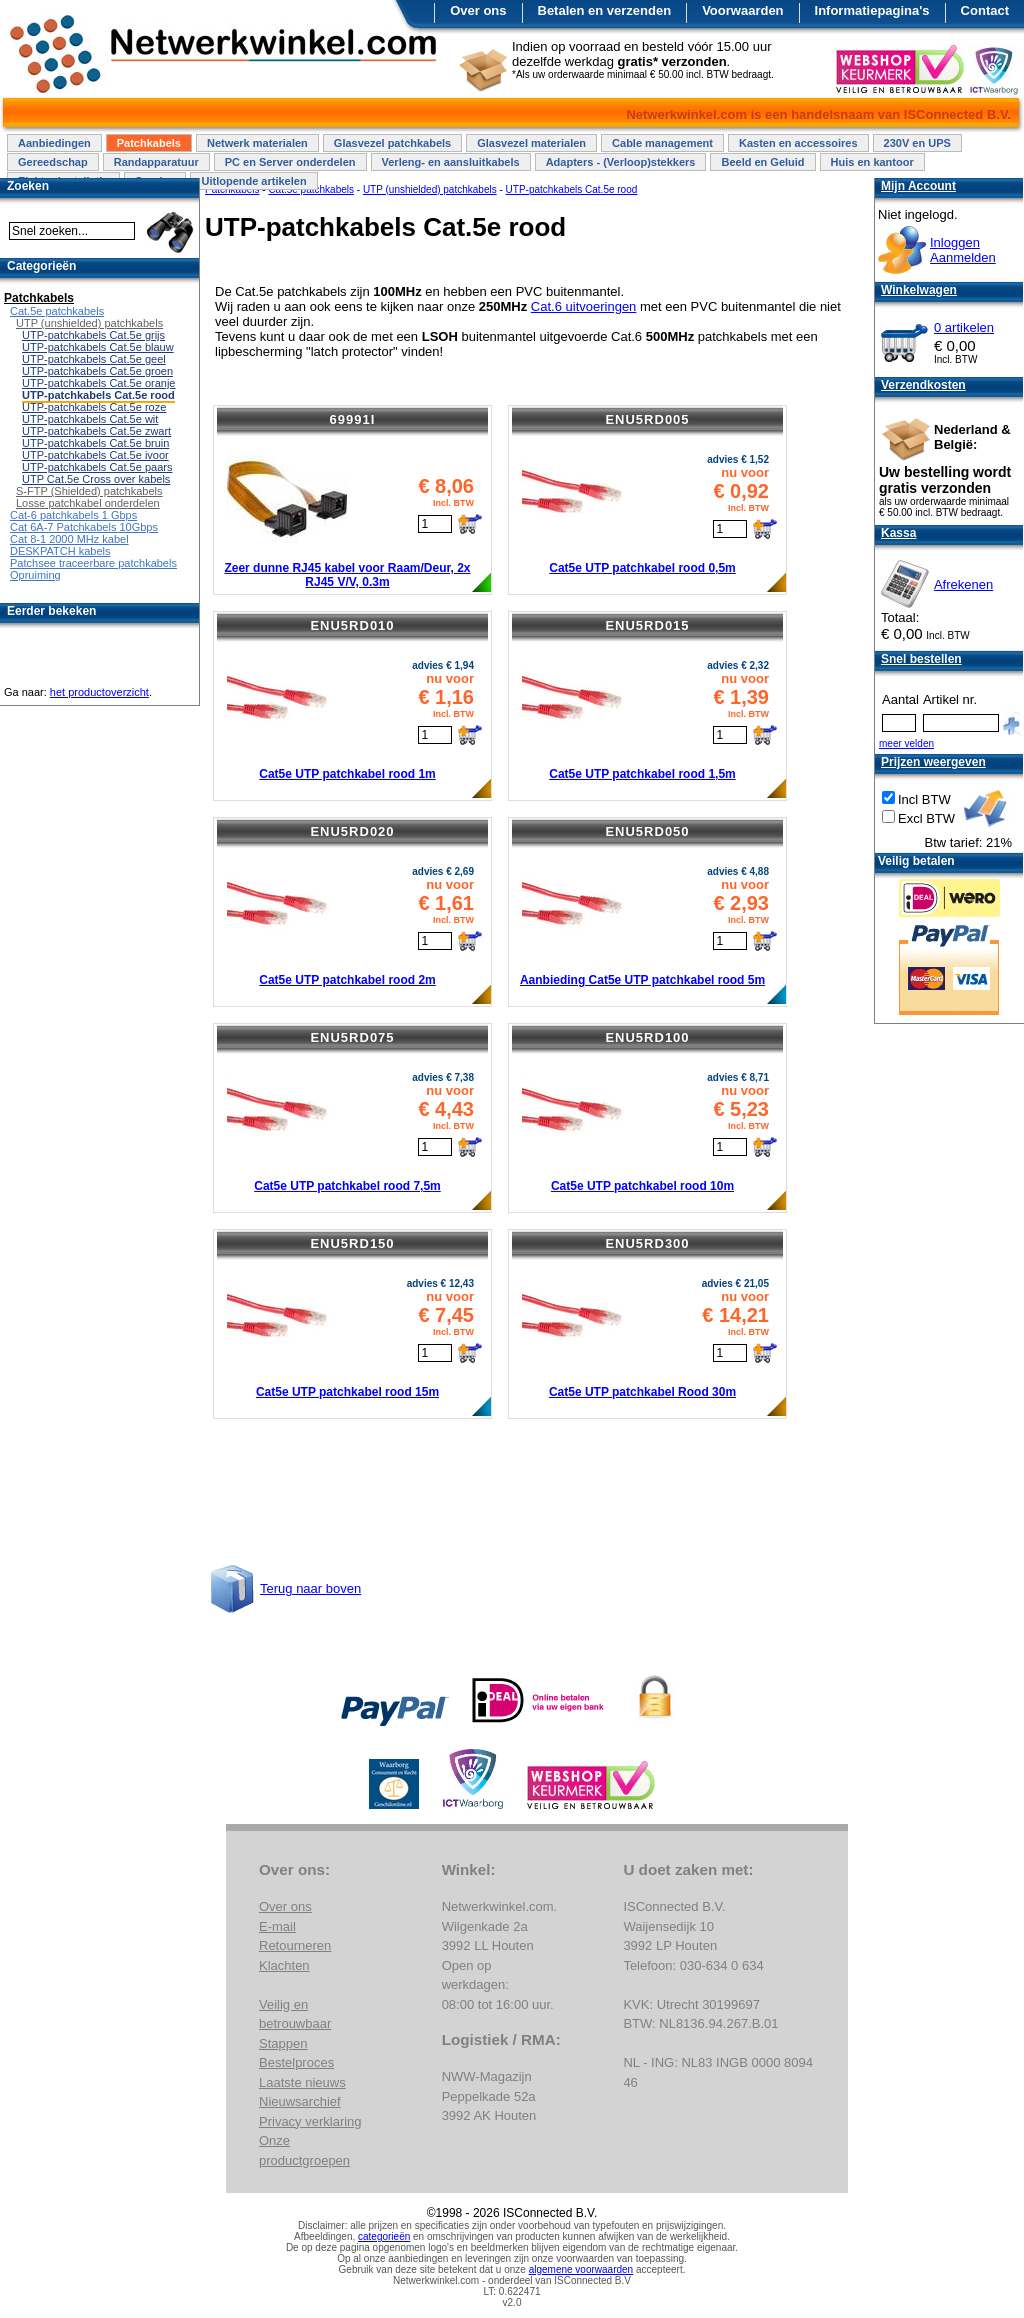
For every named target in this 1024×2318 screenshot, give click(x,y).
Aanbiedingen (54, 143)
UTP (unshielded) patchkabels (89, 323)
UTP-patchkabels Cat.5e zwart (96, 431)
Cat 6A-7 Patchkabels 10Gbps (84, 527)
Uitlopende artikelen (253, 181)
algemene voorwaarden (581, 2269)
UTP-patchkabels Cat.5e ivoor (95, 455)
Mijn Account (918, 186)
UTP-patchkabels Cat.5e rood (98, 395)
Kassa (898, 533)
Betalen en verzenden (605, 10)
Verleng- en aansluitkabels (451, 162)
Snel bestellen (921, 659)
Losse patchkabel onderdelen (88, 503)
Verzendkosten (923, 385)
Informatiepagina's (872, 10)
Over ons (478, 10)
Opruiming (35, 575)
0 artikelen (964, 327)
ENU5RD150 (352, 1243)
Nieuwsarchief (300, 2101)
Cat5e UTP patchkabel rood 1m (347, 774)
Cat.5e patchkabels (57, 311)
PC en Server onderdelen (290, 162)
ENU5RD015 (647, 625)
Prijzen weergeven (933, 762)
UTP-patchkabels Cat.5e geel (94, 359)
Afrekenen (963, 584)
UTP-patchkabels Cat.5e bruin (95, 443)
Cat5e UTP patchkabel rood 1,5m (642, 774)
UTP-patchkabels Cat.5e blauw (98, 347)
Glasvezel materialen (531, 143)
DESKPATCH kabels (60, 551)
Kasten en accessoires (798, 143)
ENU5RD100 (647, 1037)
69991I (353, 419)
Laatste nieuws (302, 2082)
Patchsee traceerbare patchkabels (93, 563)
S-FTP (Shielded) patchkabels (89, 491)
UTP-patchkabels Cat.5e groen (97, 371)
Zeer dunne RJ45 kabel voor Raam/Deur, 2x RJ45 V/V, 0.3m (347, 575)
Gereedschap (53, 162)
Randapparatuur (156, 162)
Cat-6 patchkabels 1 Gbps (73, 515)
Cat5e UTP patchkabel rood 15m (347, 1392)
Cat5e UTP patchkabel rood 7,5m (347, 1186)
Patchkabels (149, 143)
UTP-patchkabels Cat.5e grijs (93, 335)
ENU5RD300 (647, 1243)
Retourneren (295, 1945)
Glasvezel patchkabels (392, 143)
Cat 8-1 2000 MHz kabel (69, 539)
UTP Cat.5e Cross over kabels (96, 479)
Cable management (662, 143)
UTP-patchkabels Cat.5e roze (94, 407)
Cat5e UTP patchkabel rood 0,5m (642, 568)
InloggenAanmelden (963, 250)
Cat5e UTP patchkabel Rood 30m (642, 1392)
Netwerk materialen (257, 143)
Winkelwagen (919, 290)
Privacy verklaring (310, 2121)
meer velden (906, 743)
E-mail (277, 1926)
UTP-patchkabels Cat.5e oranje (98, 383)
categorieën (384, 2236)
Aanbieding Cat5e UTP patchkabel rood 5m (642, 980)
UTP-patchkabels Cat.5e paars (97, 467)
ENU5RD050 (647, 831)
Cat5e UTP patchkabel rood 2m (347, 980)
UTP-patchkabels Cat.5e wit (90, 419)
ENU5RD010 (352, 625)
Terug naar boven (310, 1588)
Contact (985, 10)
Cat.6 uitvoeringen (584, 306)
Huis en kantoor (872, 162)
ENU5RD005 (647, 419)
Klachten (284, 1965)
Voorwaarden (742, 10)
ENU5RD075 (352, 1037)
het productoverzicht (99, 692)
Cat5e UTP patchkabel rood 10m (642, 1186)
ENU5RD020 (352, 831)
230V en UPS (917, 143)
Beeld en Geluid (762, 162)
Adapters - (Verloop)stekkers (621, 162)
